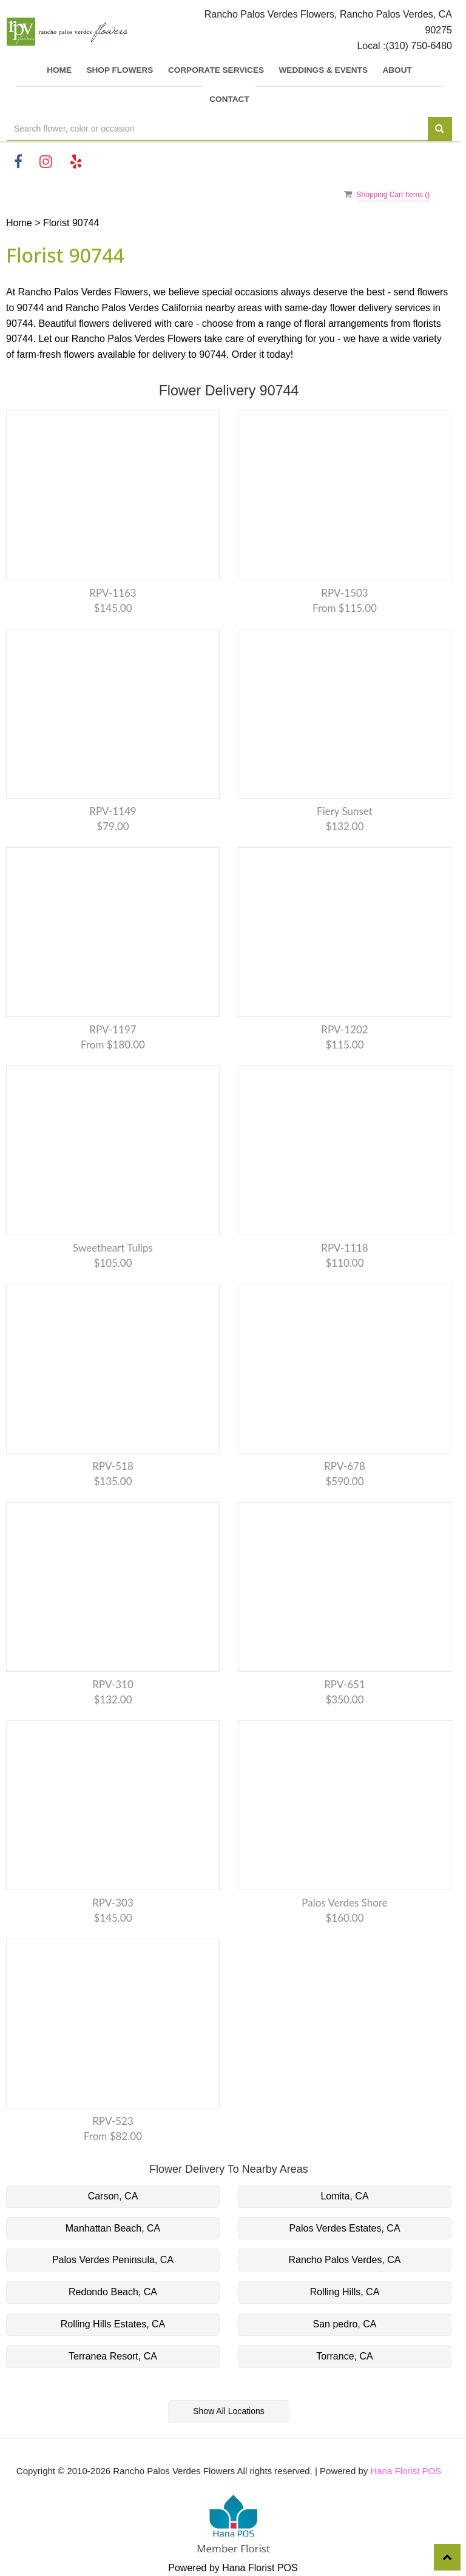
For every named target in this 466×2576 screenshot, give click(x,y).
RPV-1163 (112, 592)
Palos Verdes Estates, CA (344, 2228)
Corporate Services (216, 70)
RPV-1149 (112, 811)
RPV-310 (112, 1684)
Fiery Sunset (345, 811)
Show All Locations (229, 2411)
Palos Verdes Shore (344, 1902)
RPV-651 (344, 1684)
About (396, 70)
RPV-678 (344, 1466)
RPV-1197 (112, 1029)
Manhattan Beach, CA (113, 2228)
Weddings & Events (323, 70)
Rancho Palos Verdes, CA (345, 2260)
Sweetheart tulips (113, 1247)
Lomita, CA (344, 2196)
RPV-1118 (344, 1247)
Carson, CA (113, 2196)
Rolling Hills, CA (345, 2292)
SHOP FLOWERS (119, 70)
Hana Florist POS (405, 2471)
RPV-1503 (344, 592)
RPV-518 (112, 1466)
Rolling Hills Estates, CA (113, 2324)
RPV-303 (112, 1902)
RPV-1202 (344, 1029)
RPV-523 (112, 2121)
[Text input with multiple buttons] (217, 129)
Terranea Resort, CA (113, 2356)
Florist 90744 (71, 223)
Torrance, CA (344, 2356)
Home (59, 70)
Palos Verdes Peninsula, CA (113, 2260)
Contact (229, 99)
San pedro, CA (345, 2324)
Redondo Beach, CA (113, 2292)
